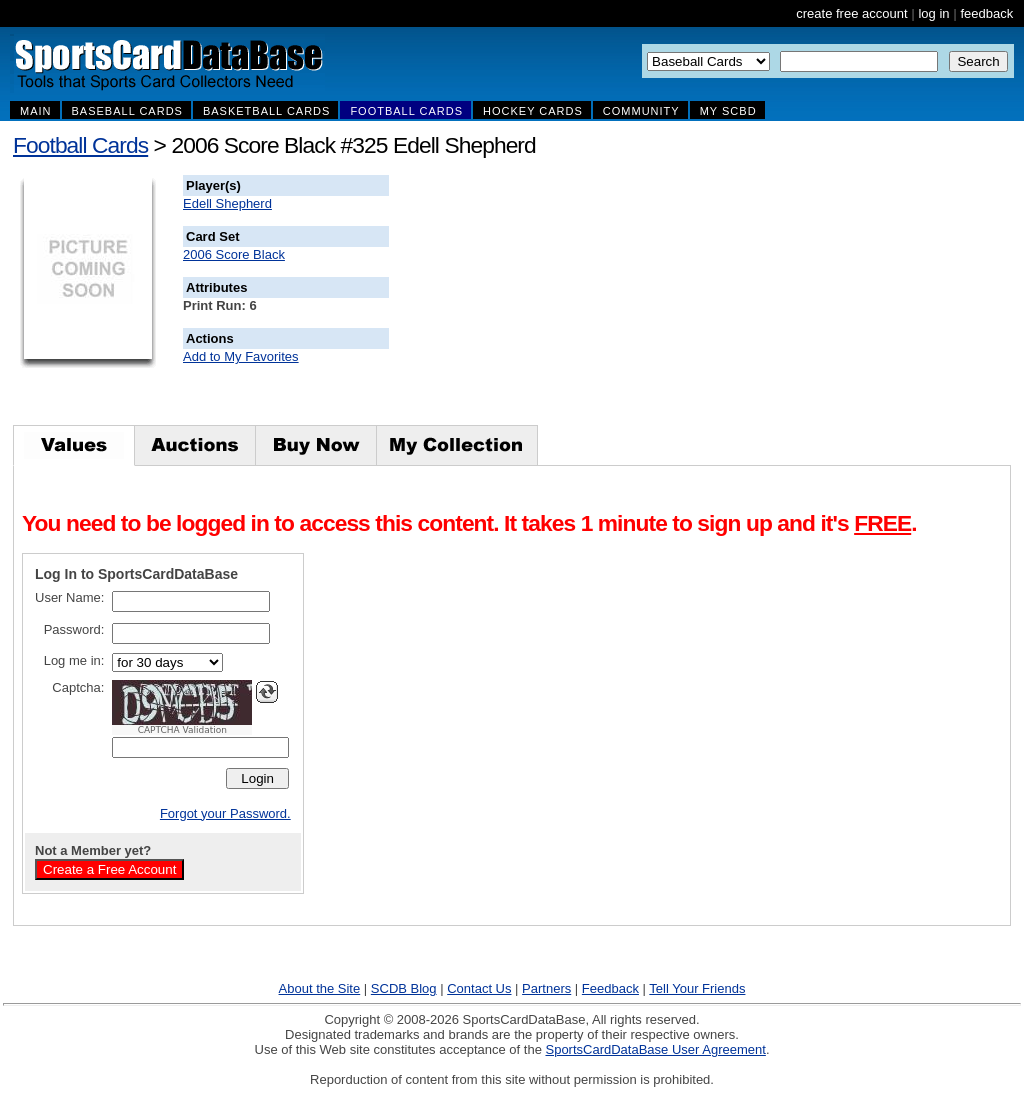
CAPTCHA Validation (182, 730)
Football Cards (80, 145)
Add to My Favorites (241, 356)
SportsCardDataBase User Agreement (655, 1049)
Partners (546, 988)
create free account (851, 13)
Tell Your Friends (697, 988)
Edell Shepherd (227, 203)
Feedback (610, 988)
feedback (986, 13)
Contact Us (479, 988)
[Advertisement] (751, 300)
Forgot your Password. (225, 813)
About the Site (320, 988)
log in (933, 13)
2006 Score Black (234, 254)
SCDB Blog (404, 988)
